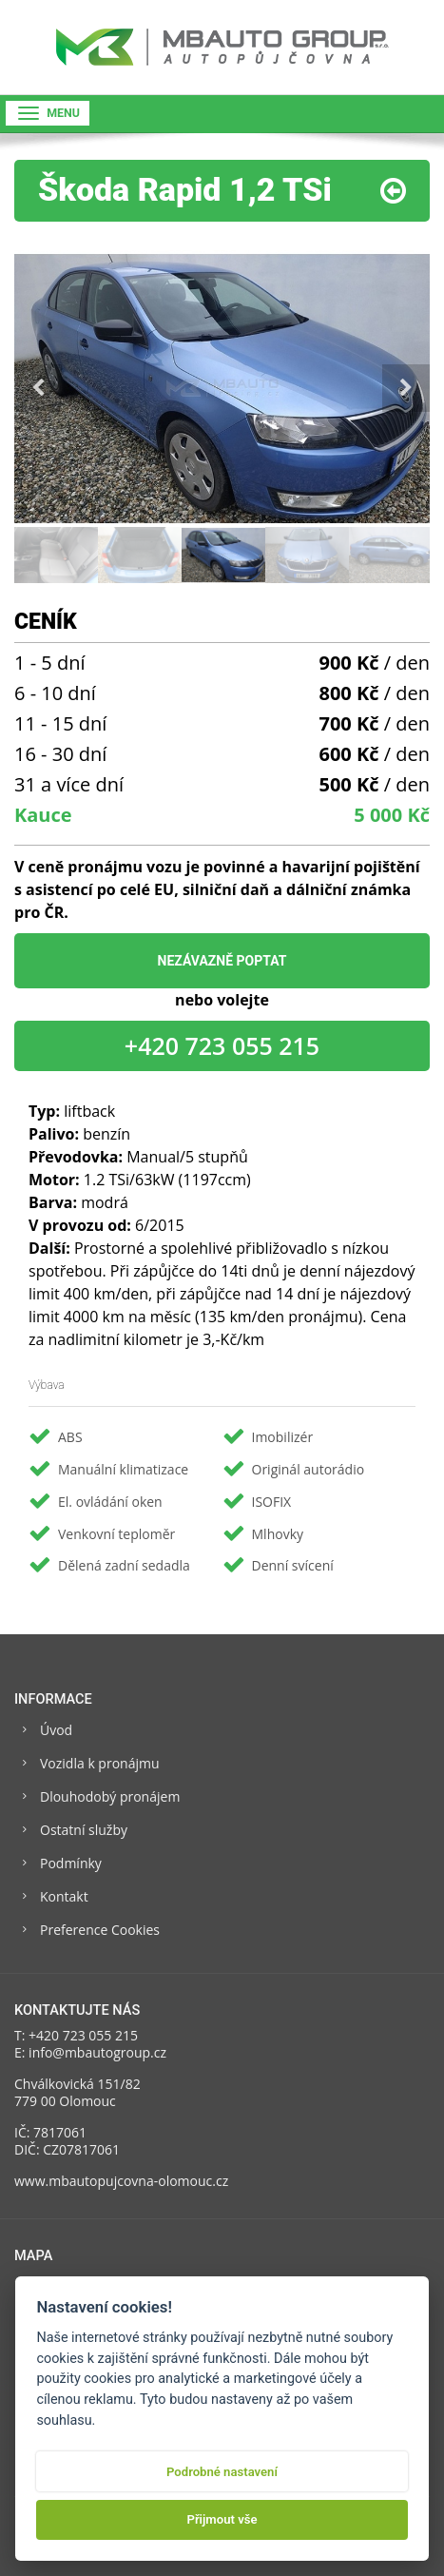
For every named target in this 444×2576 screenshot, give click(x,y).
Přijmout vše (221, 2519)
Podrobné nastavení (222, 2472)
